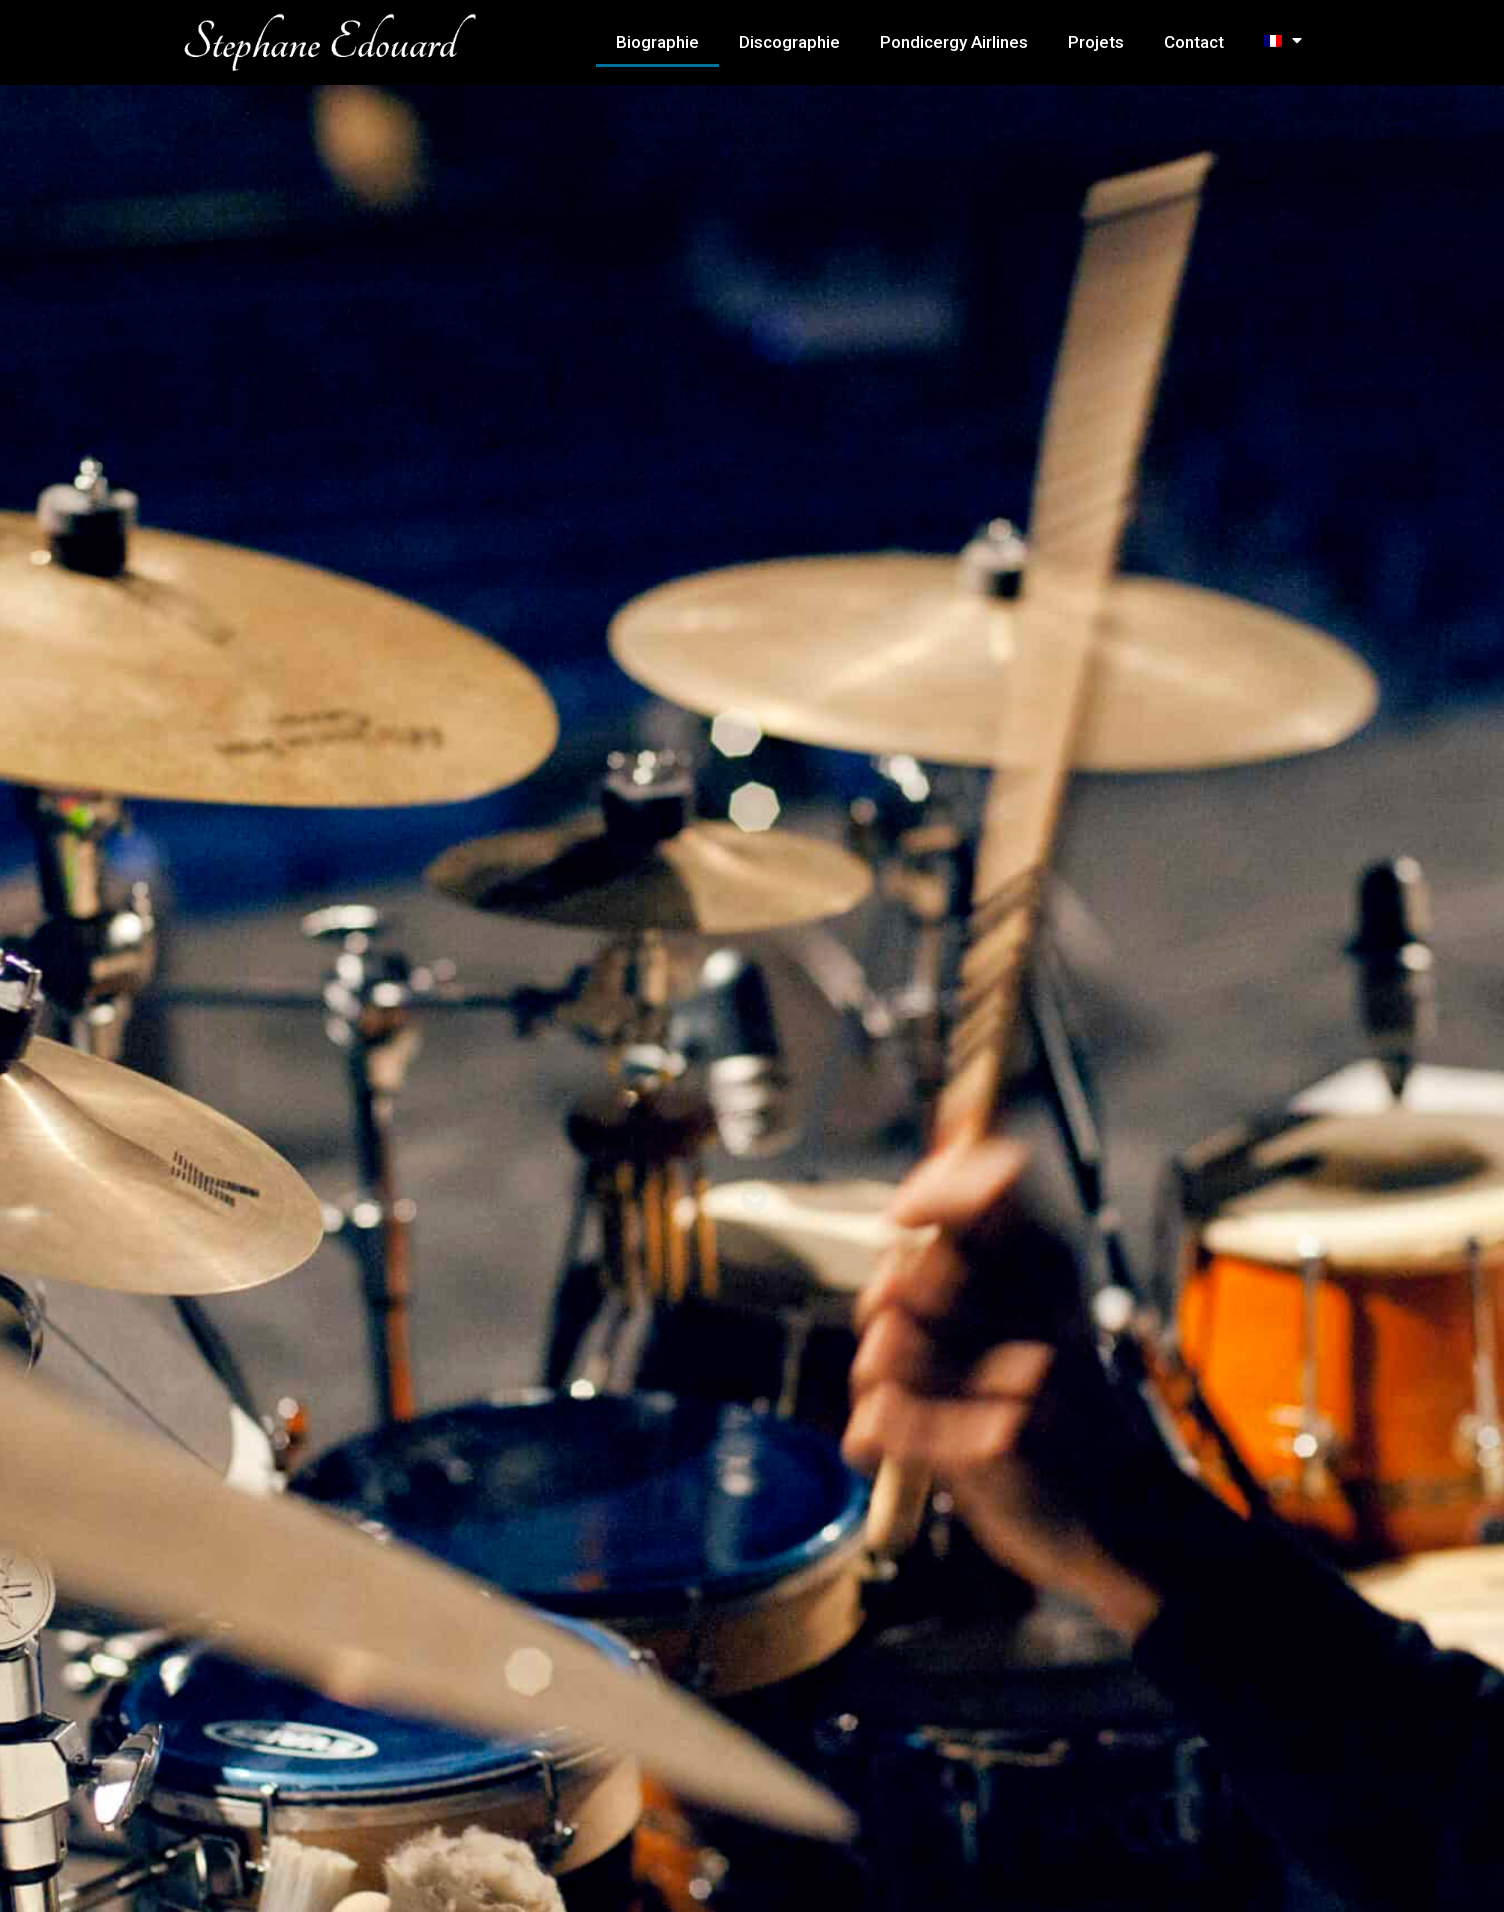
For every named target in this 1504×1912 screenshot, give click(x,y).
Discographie (789, 42)
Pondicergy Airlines (954, 42)
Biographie (657, 42)
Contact (1194, 42)
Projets (1096, 42)
